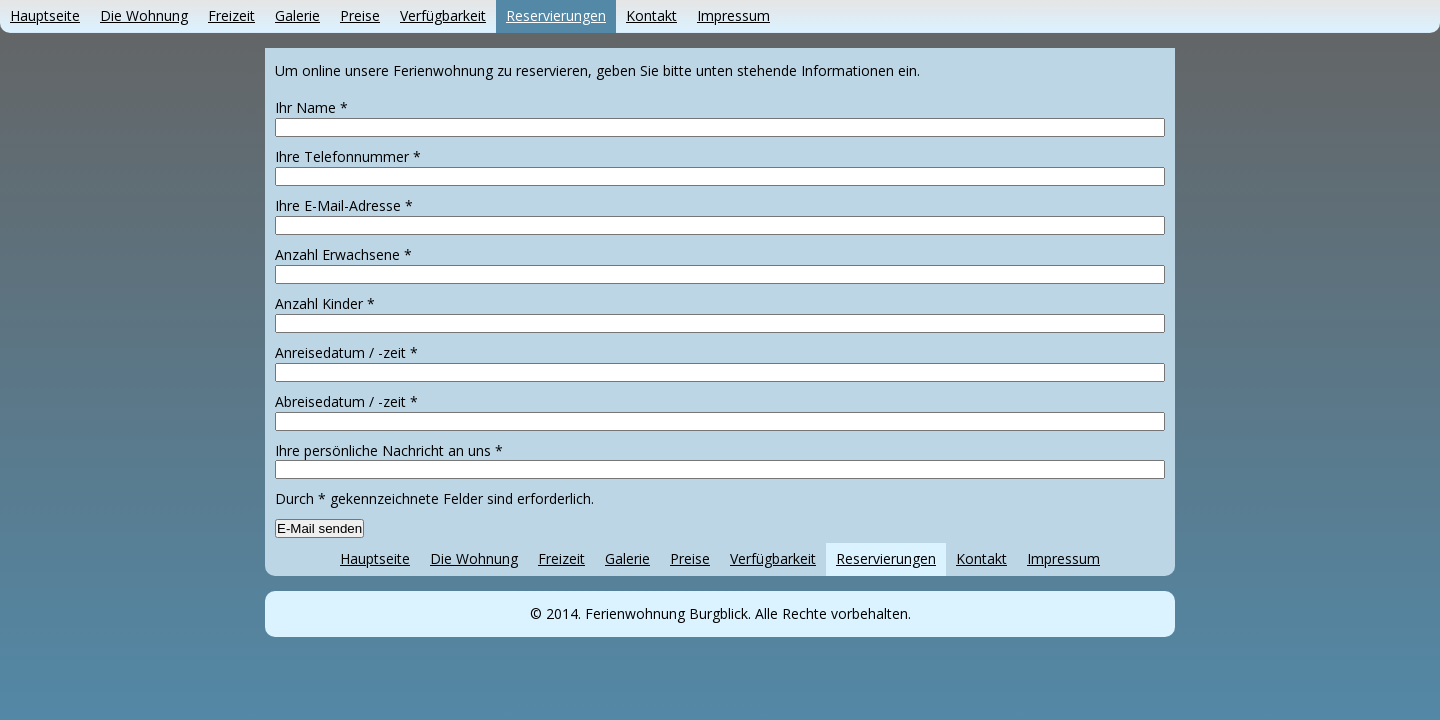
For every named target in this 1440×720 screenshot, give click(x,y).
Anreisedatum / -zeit (346, 352)
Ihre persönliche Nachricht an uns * (389, 450)
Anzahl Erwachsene (343, 254)
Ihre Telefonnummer (348, 156)
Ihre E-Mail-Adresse (344, 205)
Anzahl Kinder (325, 303)
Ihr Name (311, 107)
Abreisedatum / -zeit (346, 401)
